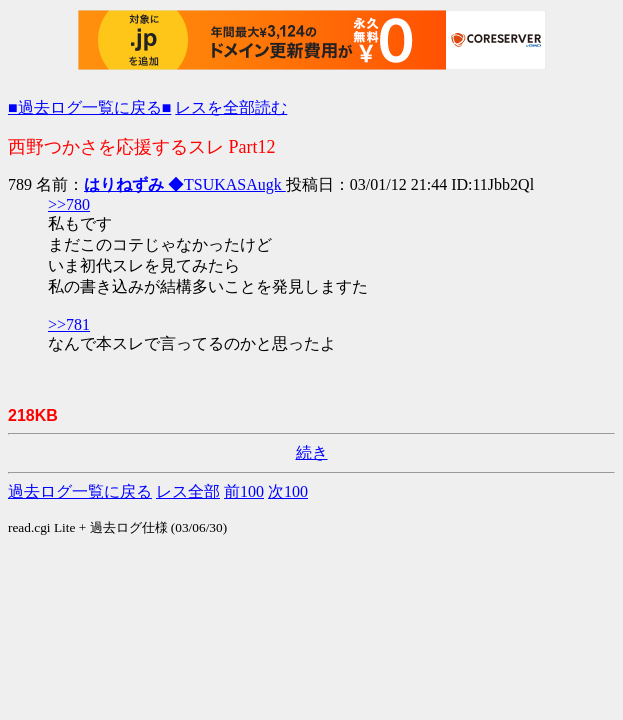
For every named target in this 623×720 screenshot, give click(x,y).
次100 (288, 491)
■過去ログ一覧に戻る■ (89, 107)
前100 (244, 491)
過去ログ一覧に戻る (80, 491)
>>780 (69, 204)
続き (312, 452)
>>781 (69, 324)
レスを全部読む (231, 107)
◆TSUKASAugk (185, 184)
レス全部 (188, 491)
